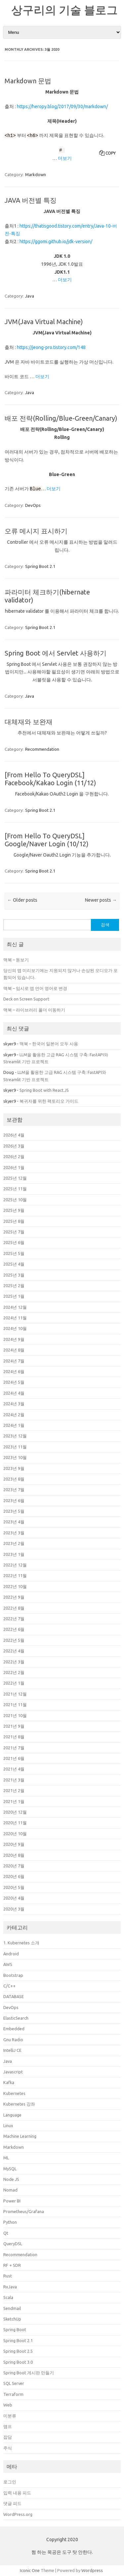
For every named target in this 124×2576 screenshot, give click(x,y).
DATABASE (13, 1996)
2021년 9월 (13, 1726)
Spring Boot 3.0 (18, 2362)
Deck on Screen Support (26, 999)
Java (29, 296)
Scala (8, 2297)
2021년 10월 (15, 1715)
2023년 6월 (13, 1500)
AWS (7, 1964)
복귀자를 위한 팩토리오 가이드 (49, 1101)
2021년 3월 (13, 1779)
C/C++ (9, 1986)
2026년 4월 (13, 1135)
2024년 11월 (15, 1317)
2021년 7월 (13, 1747)
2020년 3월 (13, 1909)
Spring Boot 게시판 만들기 (28, 2372)
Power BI (12, 2200)
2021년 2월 (13, 1790)
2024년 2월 (13, 1414)
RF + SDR (12, 2265)
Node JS (11, 2179)
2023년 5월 (13, 1511)
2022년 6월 (13, 1629)
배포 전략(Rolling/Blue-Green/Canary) (61, 418)
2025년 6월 (13, 1242)
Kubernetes (14, 2093)
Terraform (13, 2394)
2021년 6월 (13, 1758)
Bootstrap (13, 1975)
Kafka (8, 2082)
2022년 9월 (13, 1597)
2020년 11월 (15, 1822)
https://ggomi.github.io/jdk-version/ (56, 241)
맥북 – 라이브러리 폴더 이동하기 (34, 1010)
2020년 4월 (13, 1898)
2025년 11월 (15, 1188)
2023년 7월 (13, 1489)
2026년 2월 (13, 1156)
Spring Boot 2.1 (40, 566)
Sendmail (12, 2308)
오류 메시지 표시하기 (36, 531)
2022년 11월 (15, 1575)
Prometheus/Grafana (23, 2211)
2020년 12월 (15, 1812)
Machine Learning (19, 2136)
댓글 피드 (12, 2503)
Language (12, 2115)
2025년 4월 (13, 1264)
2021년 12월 (15, 1694)
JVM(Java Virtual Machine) (44, 321)
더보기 (65, 158)
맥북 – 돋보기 (16, 959)
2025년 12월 (15, 1178)
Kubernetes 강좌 (19, 2104)
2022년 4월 (13, 1650)
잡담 (7, 2437)
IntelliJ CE (12, 2050)
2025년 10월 (15, 1199)
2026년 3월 (13, 1146)
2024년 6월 (13, 1371)
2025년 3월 (13, 1275)
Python (10, 2222)
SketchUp (12, 2319)
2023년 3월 (13, 1532)
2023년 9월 (13, 1468)
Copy (110, 153)
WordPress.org (17, 2514)
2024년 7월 (13, 1360)
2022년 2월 (13, 1672)
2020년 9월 (13, 1844)
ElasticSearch (15, 2018)
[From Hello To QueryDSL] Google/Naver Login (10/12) (47, 840)
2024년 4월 (13, 1393)
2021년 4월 (13, 1769)
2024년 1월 (13, 1425)
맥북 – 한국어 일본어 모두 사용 (49, 1043)
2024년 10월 (15, 1328)
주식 (7, 2448)
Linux (8, 2125)
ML (6, 2157)
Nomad (10, 2190)
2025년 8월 (13, 1221)
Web (7, 2404)
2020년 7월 (13, 1865)
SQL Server (13, 2383)
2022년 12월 (15, 1565)
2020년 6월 (13, 1876)
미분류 (9, 2415)
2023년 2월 (13, 1543)
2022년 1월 (13, 1683)
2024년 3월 (13, 1403)
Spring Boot (14, 2329)
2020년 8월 (13, 1855)
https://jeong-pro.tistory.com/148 (51, 347)
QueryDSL (12, 2243)
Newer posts (101, 900)
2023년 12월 (15, 1435)
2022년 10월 (15, 1586)
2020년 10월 (15, 1833)
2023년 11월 (15, 1446)
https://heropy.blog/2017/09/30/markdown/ (62, 106)
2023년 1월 (13, 1554)
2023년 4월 (13, 1521)
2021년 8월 (13, 1736)
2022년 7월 (13, 1618)
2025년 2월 (13, 1285)
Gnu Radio (13, 2039)
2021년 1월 (13, 1801)
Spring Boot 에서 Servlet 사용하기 (55, 653)
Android (11, 1953)
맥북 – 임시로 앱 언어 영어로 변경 (35, 988)
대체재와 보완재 (29, 722)
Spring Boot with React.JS (44, 1090)
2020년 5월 (13, 1887)
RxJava (10, 2286)
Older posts (22, 900)
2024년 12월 (15, 1307)
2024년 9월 (13, 1339)
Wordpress (92, 2570)
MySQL (10, 2168)
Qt (5, 2233)
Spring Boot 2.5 (18, 2351)
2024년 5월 (13, 1382)
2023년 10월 (15, 1457)
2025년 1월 (13, 1296)
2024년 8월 (13, 1350)
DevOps (33, 505)
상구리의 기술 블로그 (64, 9)
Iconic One (30, 2570)
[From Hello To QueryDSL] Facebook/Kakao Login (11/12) (50, 779)
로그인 (9, 2481)
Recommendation (42, 749)
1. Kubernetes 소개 (21, 1942)
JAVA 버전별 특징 (31, 200)
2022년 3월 (13, 1661)
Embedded (13, 2028)
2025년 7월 (13, 1231)
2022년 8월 (13, 1608)
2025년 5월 (13, 1253)
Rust (7, 2275)
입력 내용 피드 (17, 2492)
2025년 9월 (13, 1210)
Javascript (13, 2071)
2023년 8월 (13, 1479)
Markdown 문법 (28, 81)
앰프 (7, 2426)
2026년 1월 (13, 1167)
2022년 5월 (13, 1640)
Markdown (35, 174)
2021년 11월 (15, 1704)
